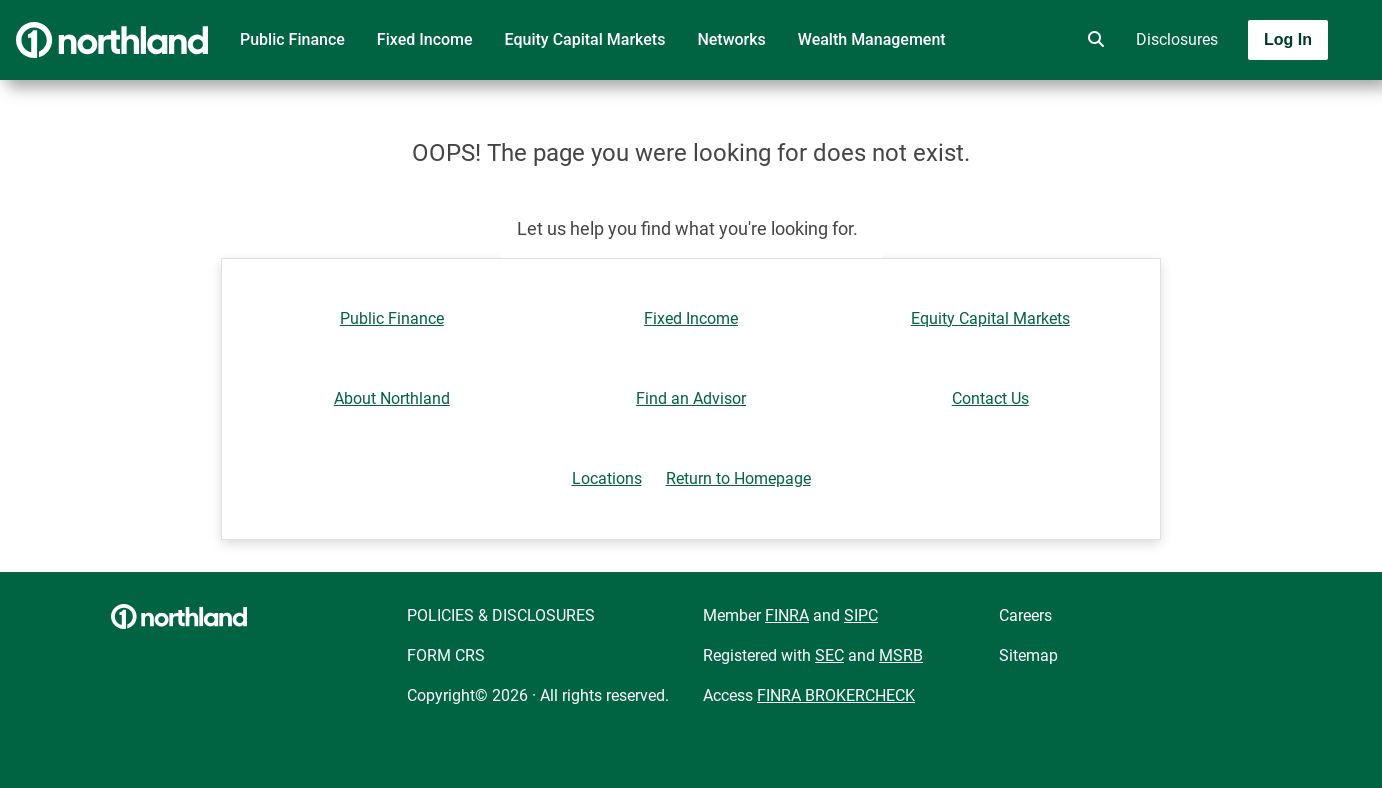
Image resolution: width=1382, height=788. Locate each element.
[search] (1092, 40)
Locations (607, 478)
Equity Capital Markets (585, 39)
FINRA (787, 615)
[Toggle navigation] (1224, 97)
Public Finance (292, 39)
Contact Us (990, 398)
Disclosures (1177, 39)
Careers (1025, 615)
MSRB (901, 655)
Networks (731, 39)
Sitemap (1028, 655)
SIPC (861, 615)
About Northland (392, 398)
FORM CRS (446, 655)
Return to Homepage (738, 478)
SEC (829, 655)
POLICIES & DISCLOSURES (501, 615)
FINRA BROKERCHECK (836, 695)
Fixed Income (425, 39)
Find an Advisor (691, 398)
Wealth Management (872, 39)
